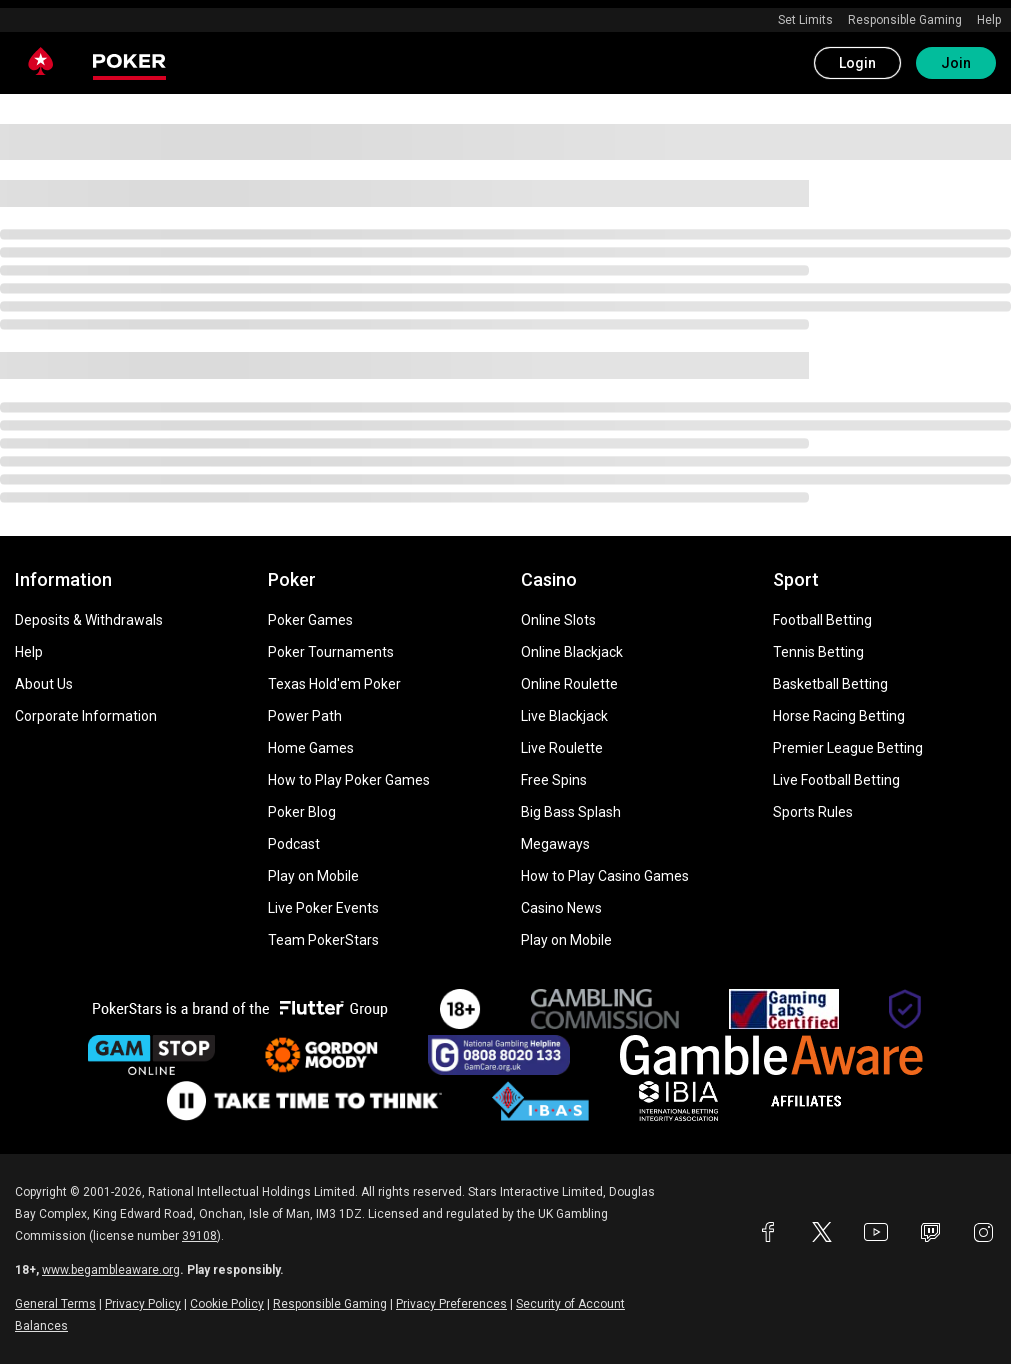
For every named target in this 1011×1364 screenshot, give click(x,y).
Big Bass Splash (571, 812)
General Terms (55, 1304)
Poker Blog (302, 812)
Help (989, 20)
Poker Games (310, 620)
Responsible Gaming (905, 20)
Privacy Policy (143, 1304)
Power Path (305, 716)
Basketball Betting (830, 684)
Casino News (561, 908)
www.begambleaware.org (111, 1270)
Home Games (311, 748)
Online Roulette (569, 684)
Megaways (555, 844)
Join (956, 63)
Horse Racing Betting (839, 716)
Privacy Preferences (451, 1304)
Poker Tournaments (331, 652)
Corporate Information (86, 716)
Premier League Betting (848, 748)
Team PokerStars (323, 940)
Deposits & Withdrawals (89, 620)
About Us (44, 684)
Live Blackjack (564, 716)
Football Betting (822, 620)
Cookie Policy (227, 1304)
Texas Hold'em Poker (334, 684)
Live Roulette (562, 748)
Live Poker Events (323, 908)
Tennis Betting (818, 652)
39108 (199, 1236)
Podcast (294, 844)
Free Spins (554, 780)
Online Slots (558, 620)
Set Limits (805, 20)
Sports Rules (813, 812)
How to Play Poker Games (349, 780)
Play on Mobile (313, 876)
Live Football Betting (836, 780)
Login (857, 63)
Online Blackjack (572, 652)
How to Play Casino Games (605, 876)
